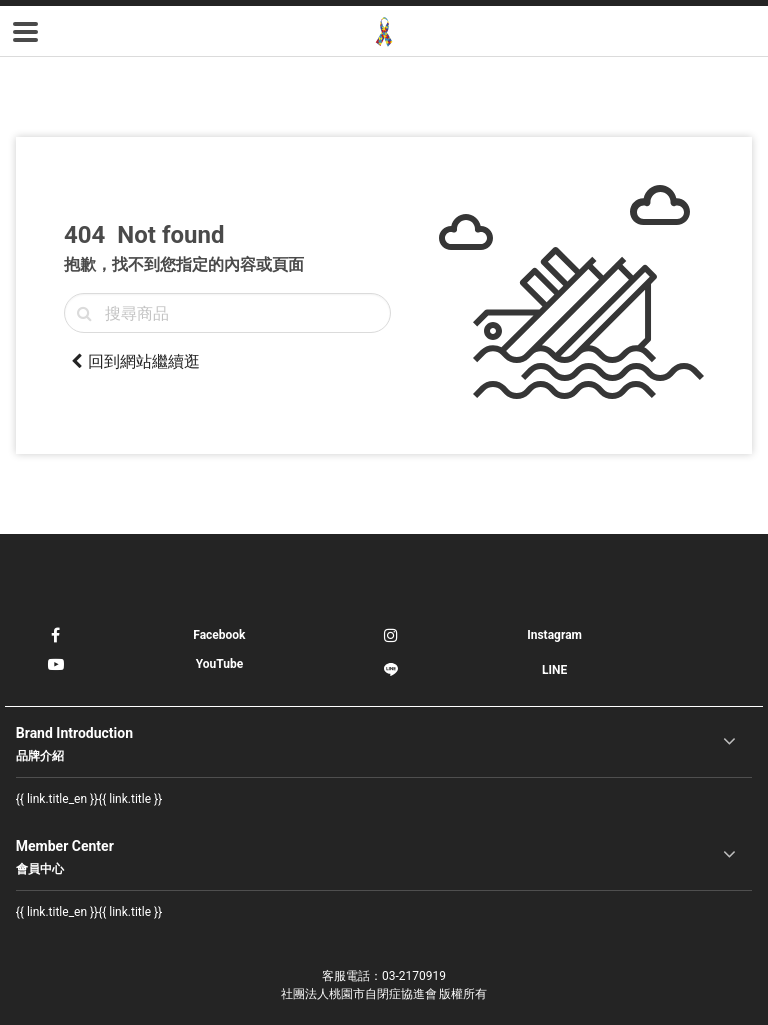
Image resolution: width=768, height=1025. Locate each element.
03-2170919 (414, 976)
